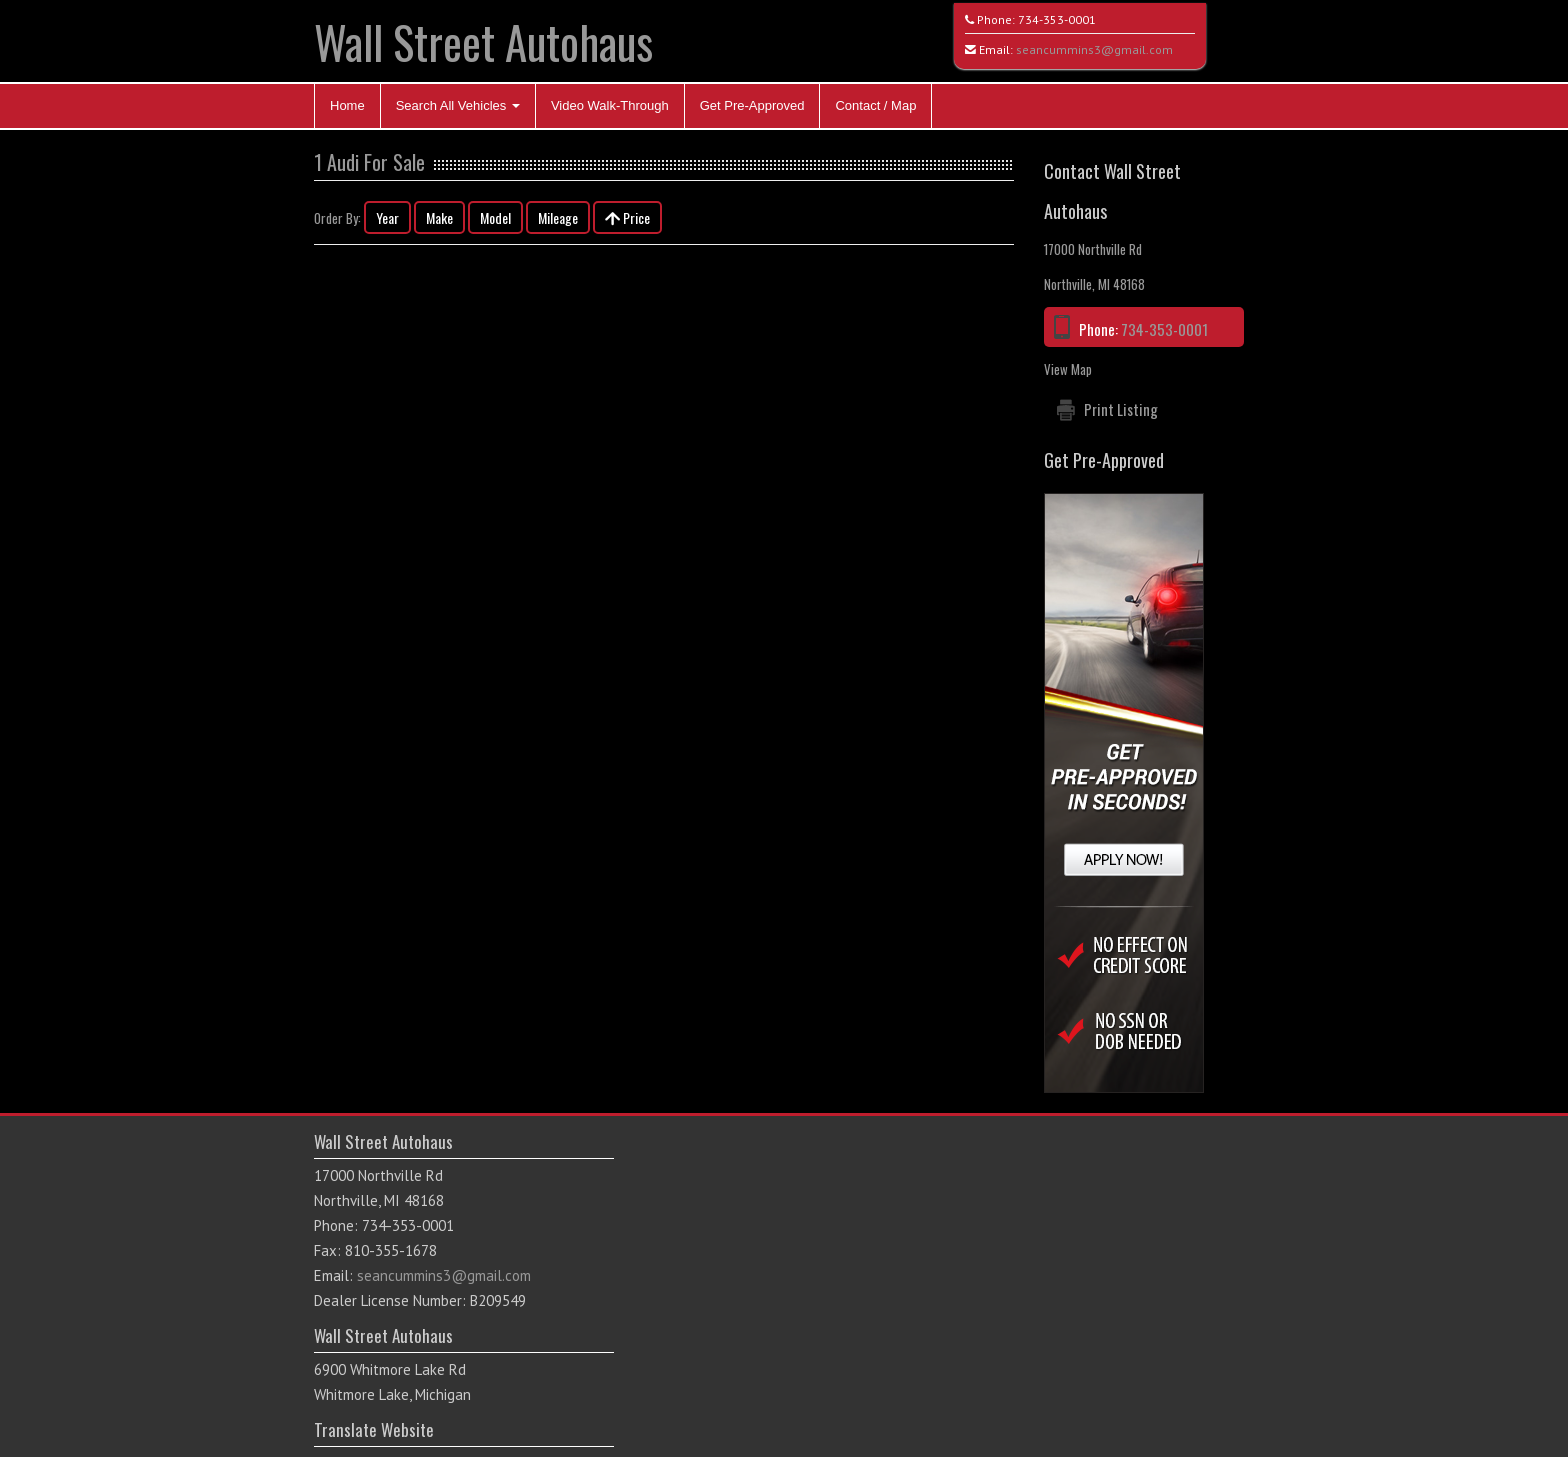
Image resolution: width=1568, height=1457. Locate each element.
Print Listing (1121, 409)
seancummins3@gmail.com (1094, 49)
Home (347, 105)
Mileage (558, 217)
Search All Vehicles (458, 105)
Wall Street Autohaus (483, 41)
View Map (1068, 369)
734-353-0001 (1057, 19)
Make (439, 217)
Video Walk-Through (610, 105)
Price (627, 217)
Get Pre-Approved (752, 105)
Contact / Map (875, 105)
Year (387, 217)
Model (495, 217)
